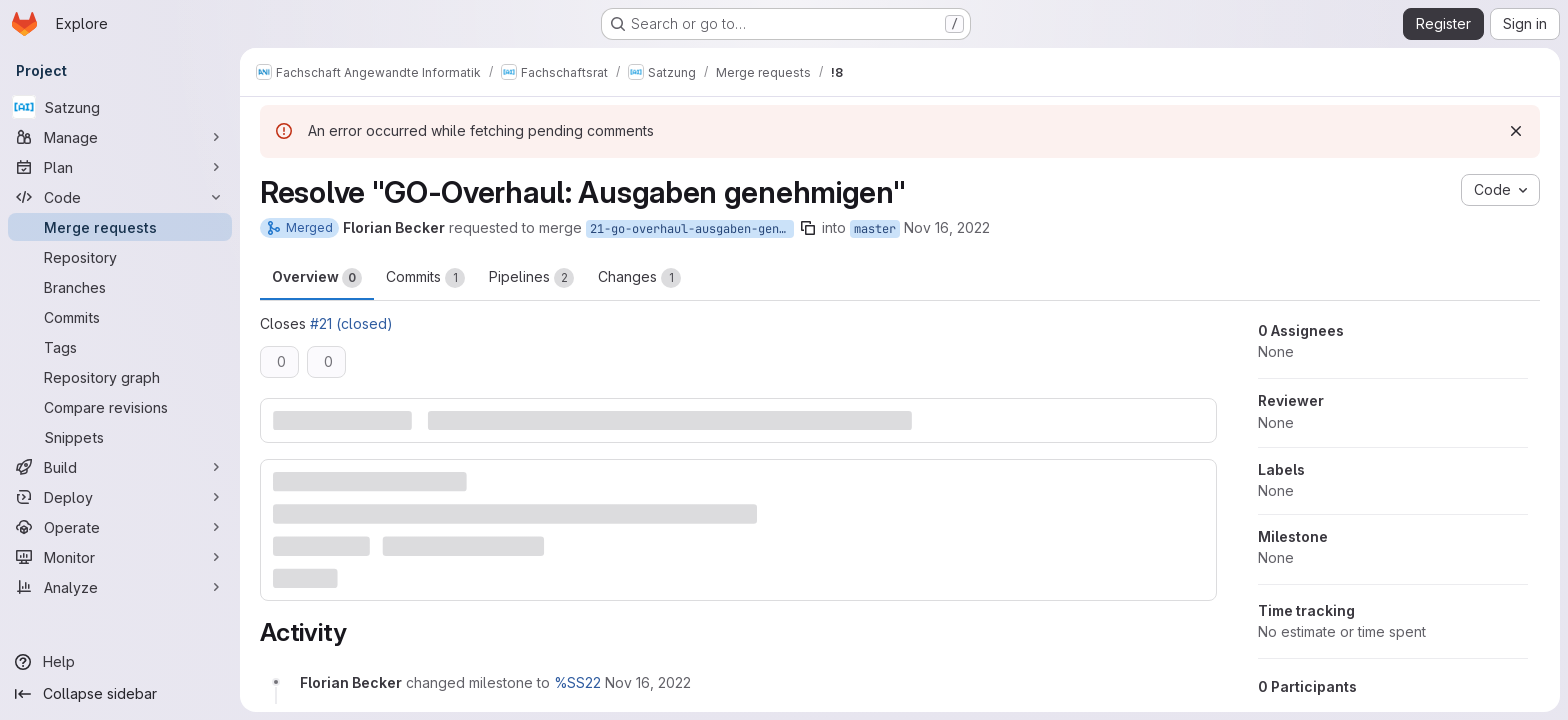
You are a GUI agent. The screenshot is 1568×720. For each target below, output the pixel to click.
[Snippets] (120, 437)
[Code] (120, 197)
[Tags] (120, 347)
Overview (317, 278)
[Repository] (120, 257)
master (875, 229)
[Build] (120, 467)
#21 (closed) (351, 323)
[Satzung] (120, 107)
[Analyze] (120, 587)
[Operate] (120, 527)
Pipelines (531, 278)
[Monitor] (120, 557)
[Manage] (120, 137)
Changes (639, 278)
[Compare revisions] (120, 407)
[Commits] (120, 317)
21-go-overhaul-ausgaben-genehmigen (692, 229)
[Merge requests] (120, 227)
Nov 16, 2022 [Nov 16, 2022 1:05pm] (947, 227)
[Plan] (120, 167)
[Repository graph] (120, 377)
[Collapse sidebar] (120, 694)
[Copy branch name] (808, 228)
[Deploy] (120, 497)
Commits (425, 278)
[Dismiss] (1516, 131)
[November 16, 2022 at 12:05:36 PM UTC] (648, 682)
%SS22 (577, 682)
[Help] (120, 662)
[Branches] (120, 287)
